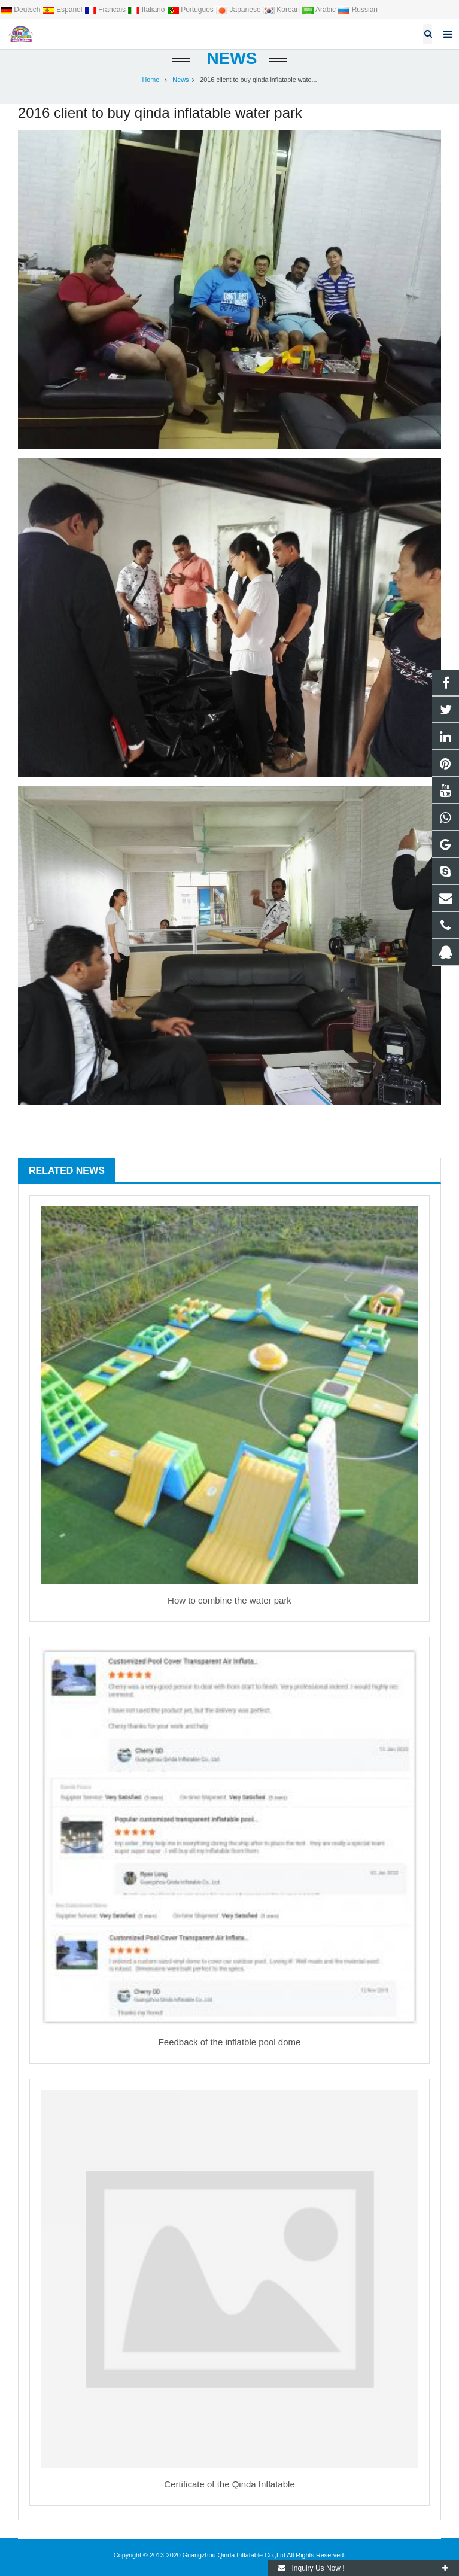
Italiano (146, 9)
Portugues (191, 9)
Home (151, 79)
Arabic (320, 9)
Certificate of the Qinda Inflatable (229, 2484)
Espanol (63, 9)
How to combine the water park (229, 1600)
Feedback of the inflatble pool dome (230, 2042)
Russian (358, 9)
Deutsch (21, 9)
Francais (106, 9)
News (229, 58)
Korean (282, 9)
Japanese (239, 9)
